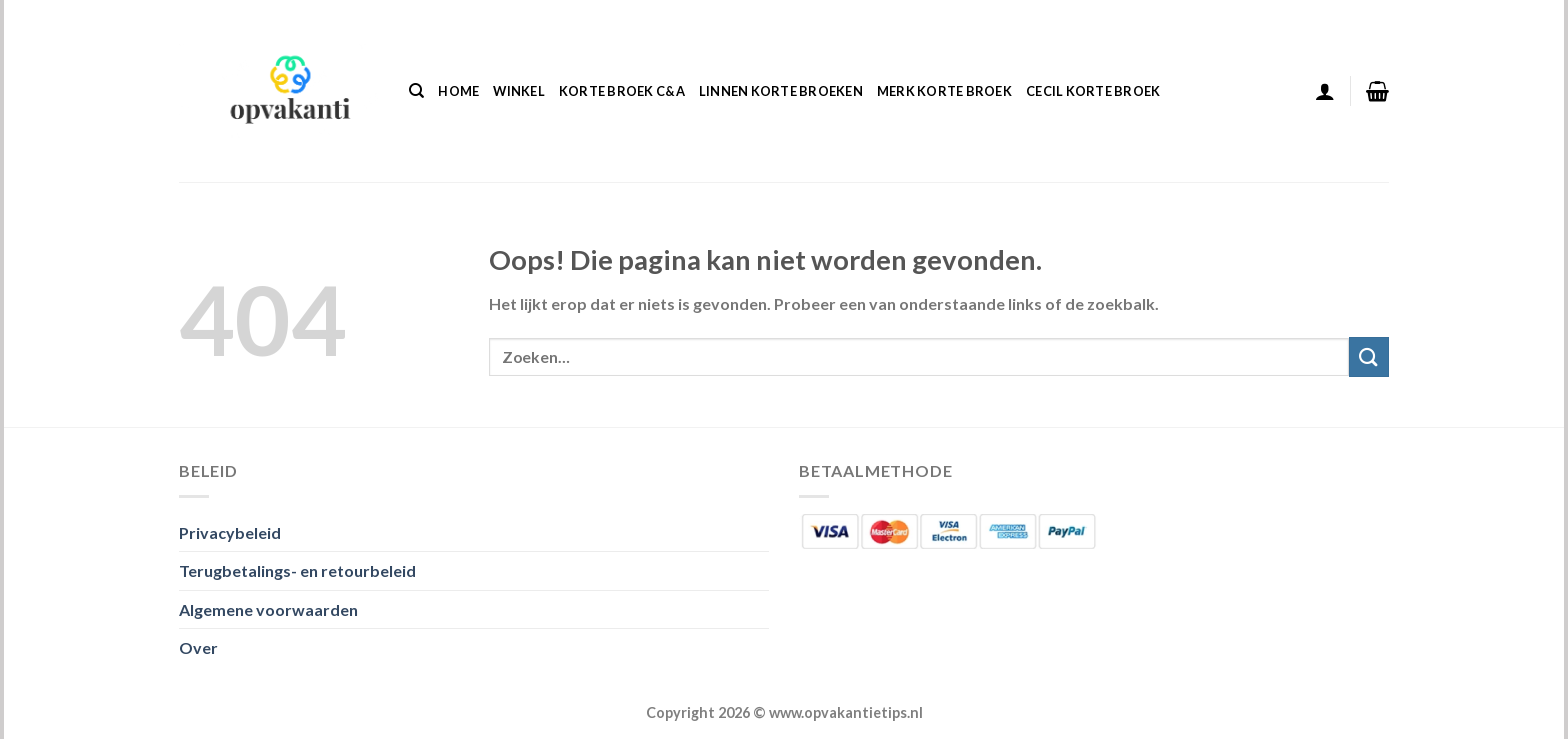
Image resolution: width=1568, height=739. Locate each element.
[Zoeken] (416, 91)
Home (458, 91)
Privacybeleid (230, 532)
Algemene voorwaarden (268, 609)
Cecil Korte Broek (1093, 91)
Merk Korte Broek (944, 91)
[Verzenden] (1369, 356)
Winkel (519, 91)
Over (198, 647)
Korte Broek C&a (622, 91)
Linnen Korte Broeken (781, 91)
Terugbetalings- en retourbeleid (297, 570)
